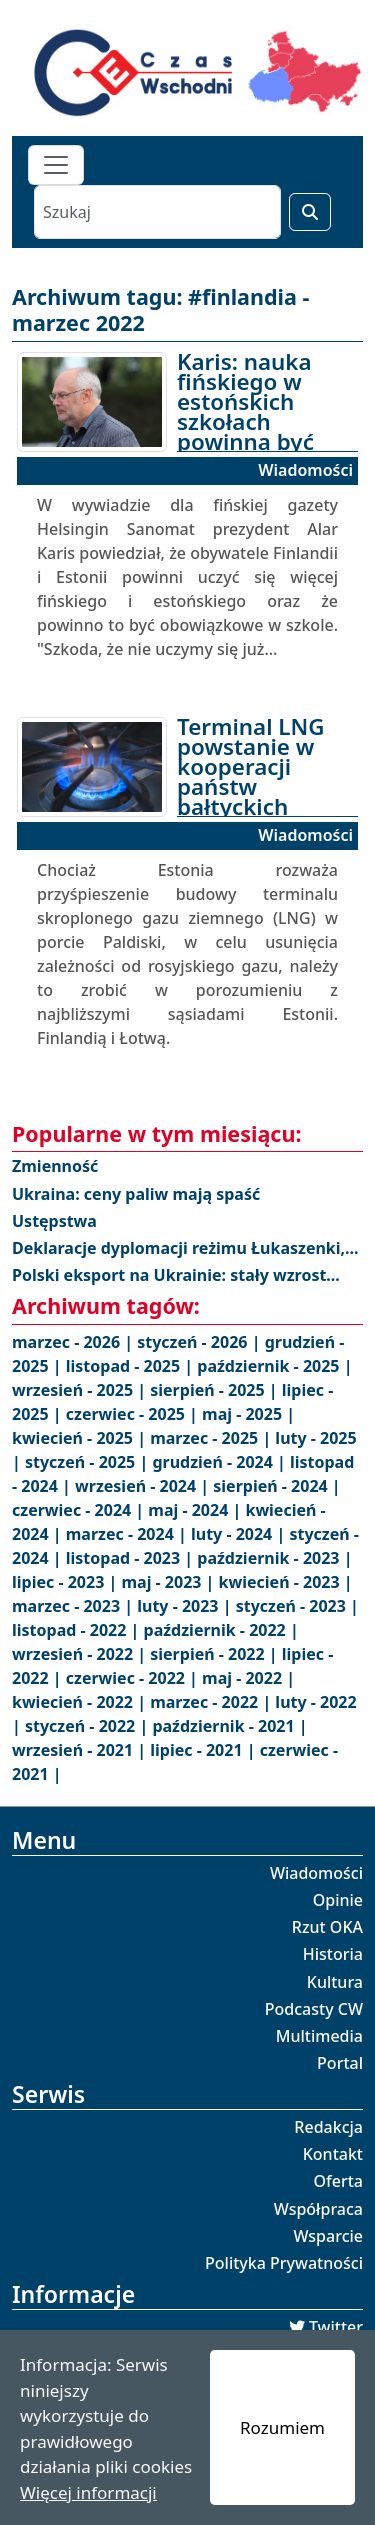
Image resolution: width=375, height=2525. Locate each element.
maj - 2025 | (248, 1414)
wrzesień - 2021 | (81, 1750)
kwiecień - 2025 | (81, 1438)
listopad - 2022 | (78, 1630)
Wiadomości (316, 1873)
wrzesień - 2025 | (81, 1390)
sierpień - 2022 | (216, 1654)
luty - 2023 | (186, 1606)
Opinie (338, 1900)
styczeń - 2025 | (88, 1462)
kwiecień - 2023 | (286, 1582)
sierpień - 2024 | (276, 1486)
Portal (340, 2063)
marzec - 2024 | (128, 1534)
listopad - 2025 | (132, 1366)
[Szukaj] (157, 212)
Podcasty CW (314, 2009)
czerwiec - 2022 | (134, 1678)
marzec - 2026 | (74, 1342)
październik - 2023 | (274, 1558)
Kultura (335, 1982)
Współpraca (318, 2209)
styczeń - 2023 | (297, 1606)
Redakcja (328, 2127)
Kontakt (333, 2154)
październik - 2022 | (221, 1630)
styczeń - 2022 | (88, 1726)
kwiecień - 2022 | (81, 1702)
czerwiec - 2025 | (134, 1414)
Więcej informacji (88, 2492)
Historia (333, 1954)
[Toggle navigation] (56, 165)
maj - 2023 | (169, 1582)
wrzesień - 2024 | (144, 1486)
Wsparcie (328, 2236)
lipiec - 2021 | (204, 1750)
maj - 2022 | (248, 1678)
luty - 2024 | (240, 1534)
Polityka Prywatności (284, 2263)
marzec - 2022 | (212, 1702)
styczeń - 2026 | (200, 1342)
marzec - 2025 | (212, 1438)
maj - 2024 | (196, 1510)
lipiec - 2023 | (66, 1582)
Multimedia (319, 2036)
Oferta (339, 2181)
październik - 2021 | (229, 1726)
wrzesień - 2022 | (81, 1654)
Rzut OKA (327, 1927)
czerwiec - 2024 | (80, 1510)
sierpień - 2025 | (216, 1390)
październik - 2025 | (274, 1366)
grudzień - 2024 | (221, 1462)
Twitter (336, 2327)
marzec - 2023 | (74, 1606)
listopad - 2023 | (132, 1558)
